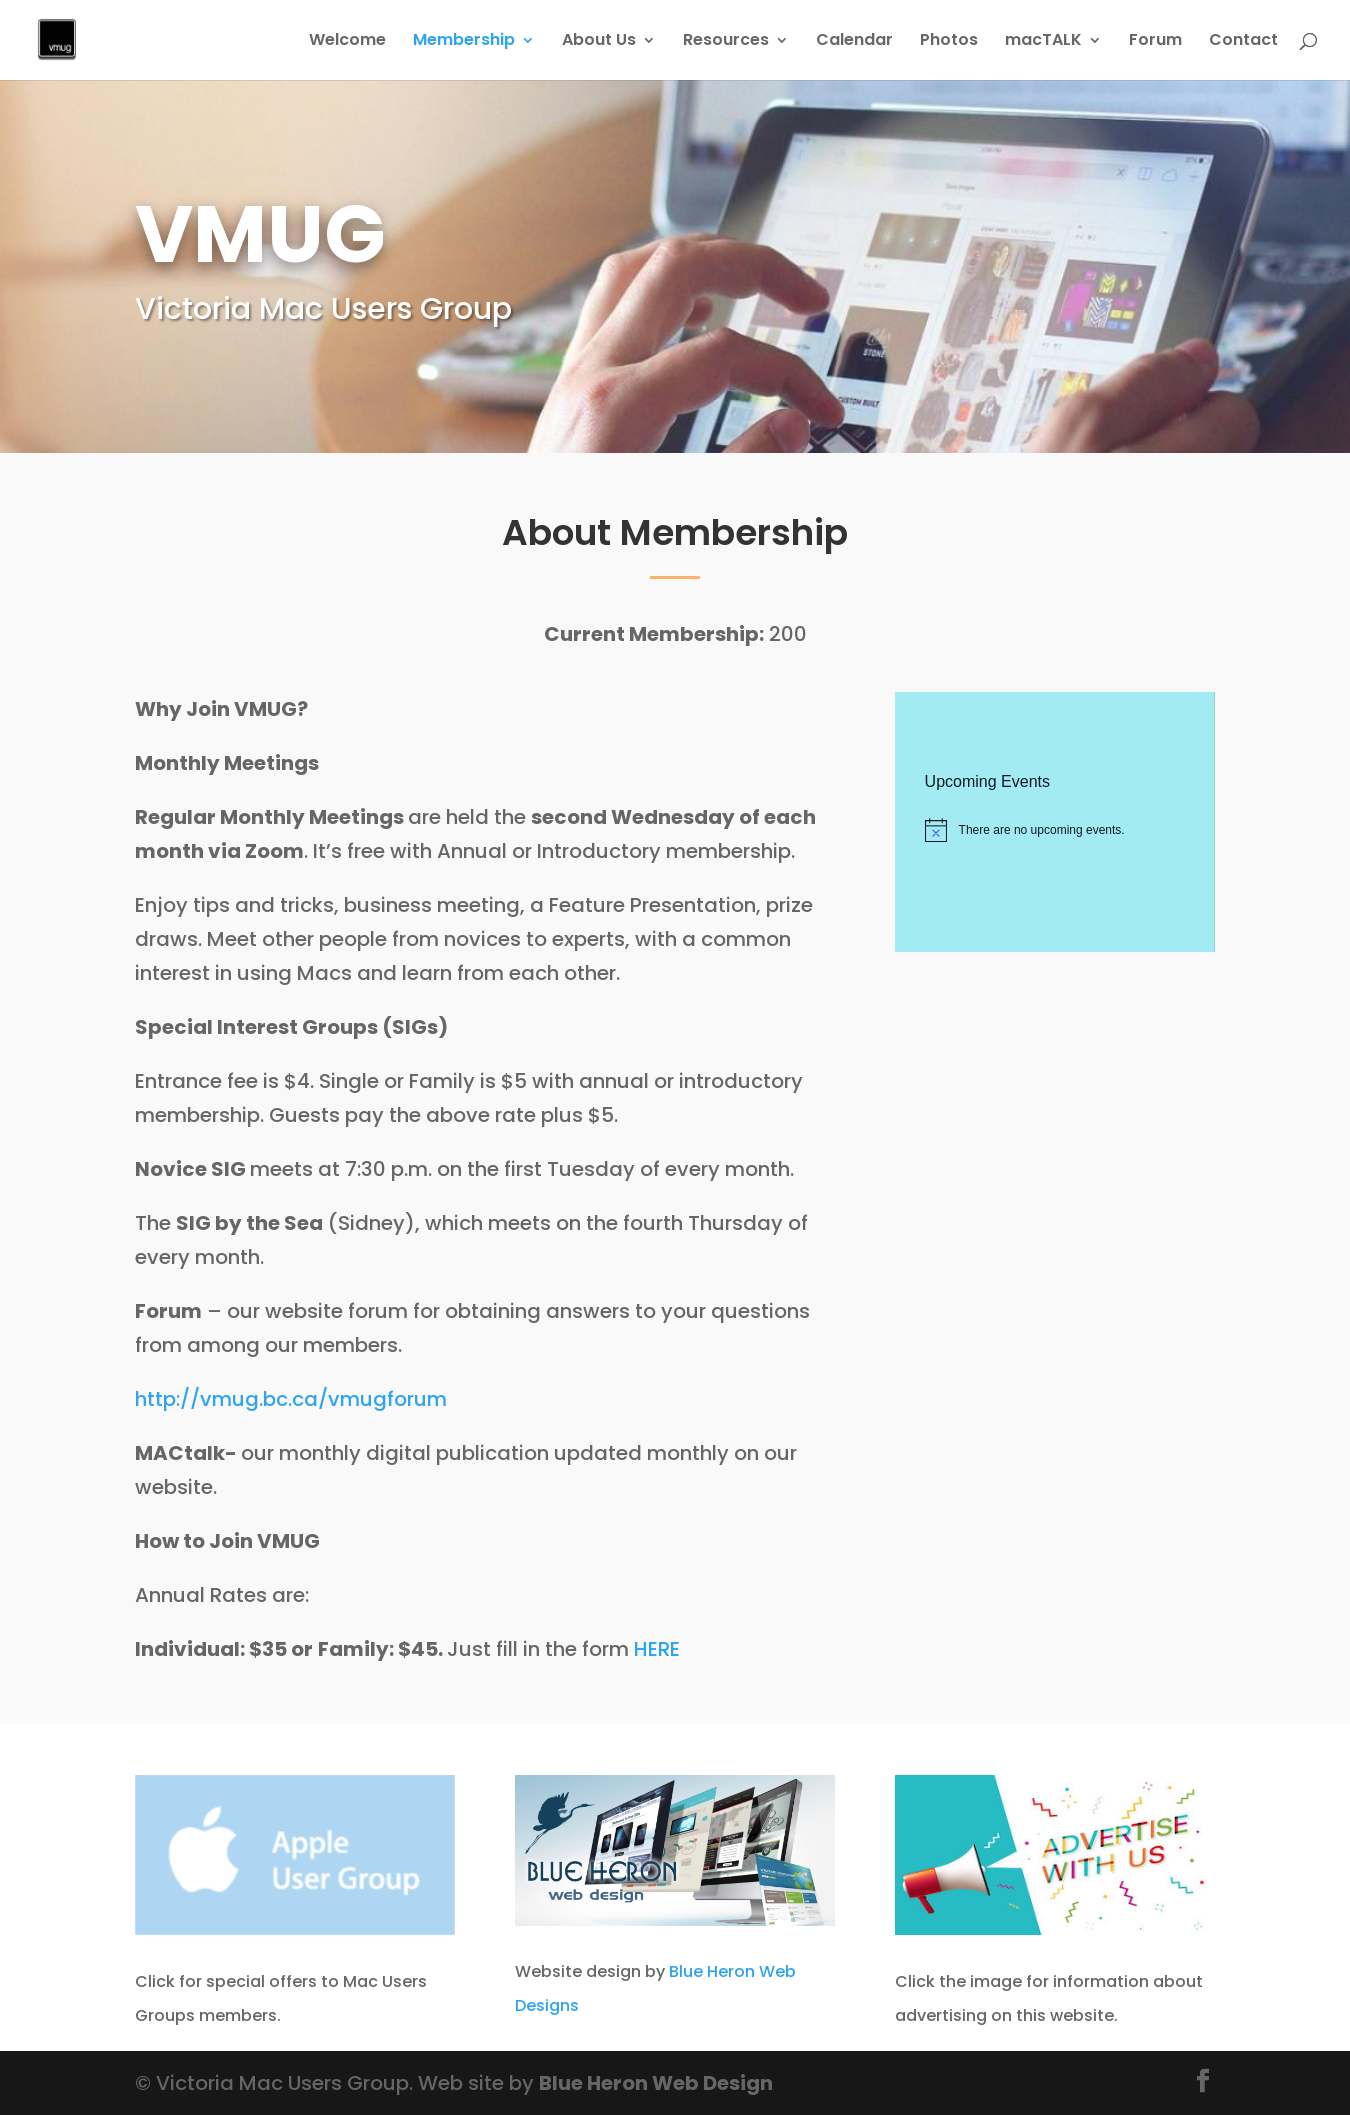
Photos (949, 42)
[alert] (1054, 830)
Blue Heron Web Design (656, 2083)
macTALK (1043, 42)
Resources (726, 42)
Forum (1155, 42)
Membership (464, 42)
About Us (599, 42)
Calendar (854, 42)
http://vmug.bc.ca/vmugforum (291, 1399)
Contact (1243, 42)
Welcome (347, 42)
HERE (657, 1649)
